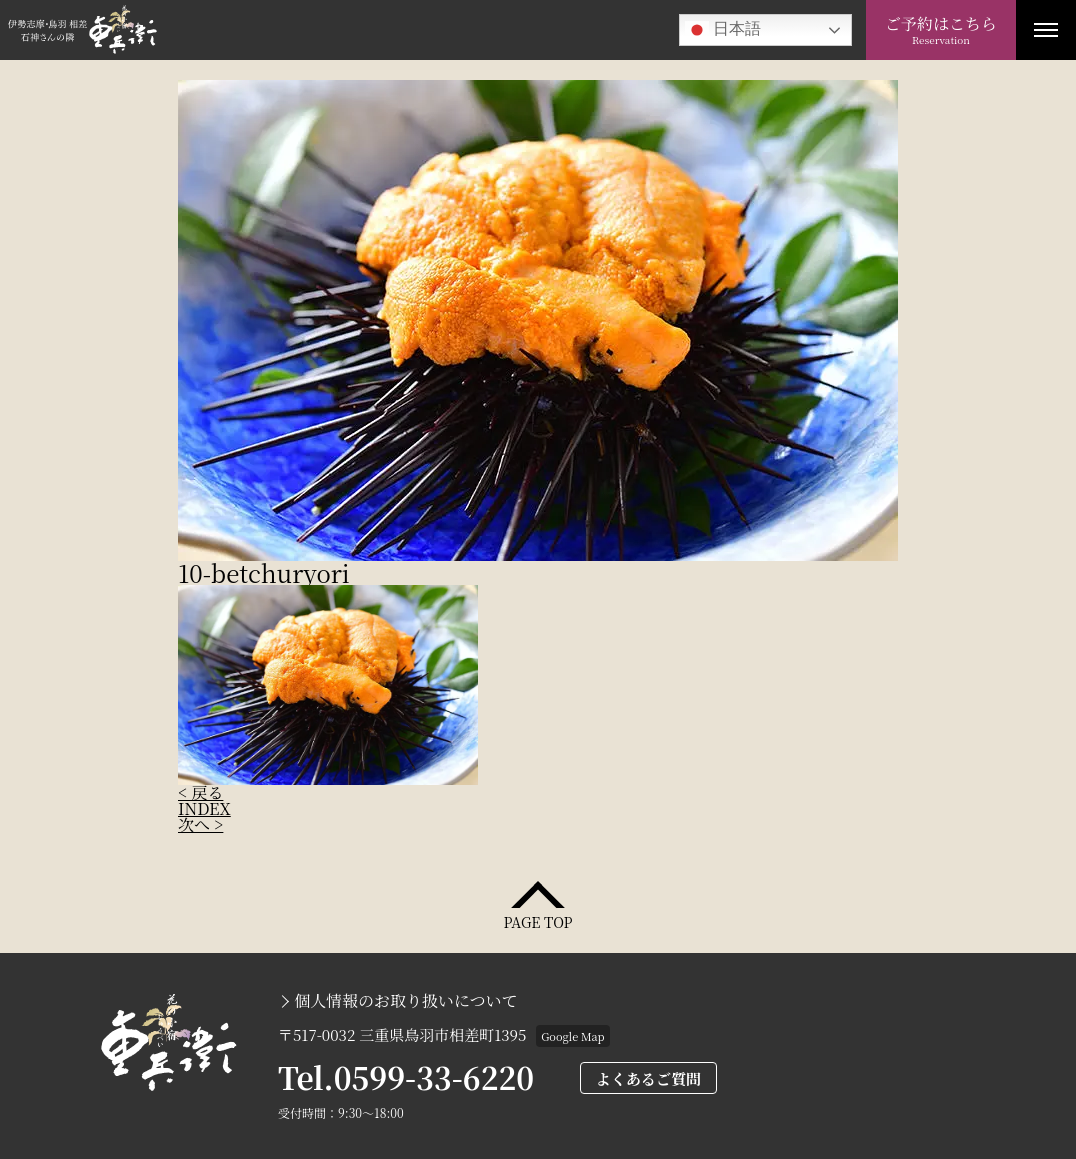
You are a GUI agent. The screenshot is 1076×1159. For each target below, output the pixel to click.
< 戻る (200, 792)
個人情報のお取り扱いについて (406, 1001)
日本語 (723, 30)
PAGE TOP (537, 920)
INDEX (204, 808)
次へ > (200, 824)
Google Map (572, 1036)
